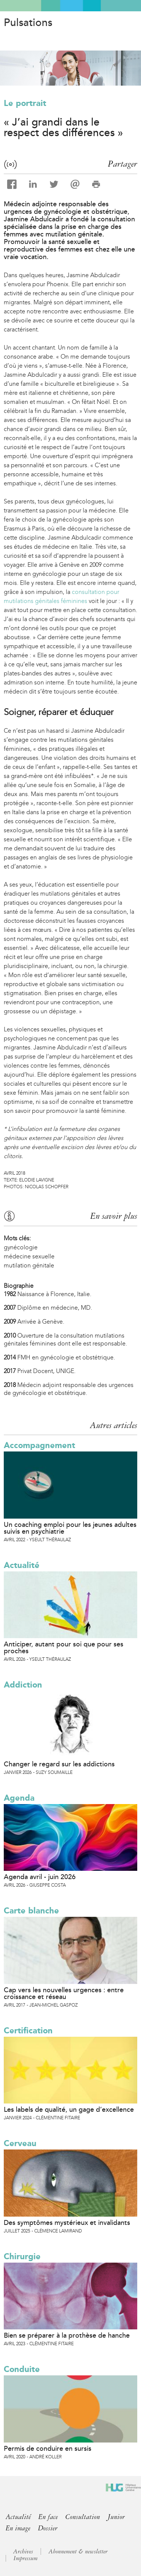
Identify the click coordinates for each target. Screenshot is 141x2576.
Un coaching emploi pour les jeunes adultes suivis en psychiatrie (70, 1528)
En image (18, 2528)
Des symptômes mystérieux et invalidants (67, 2222)
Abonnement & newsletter (78, 2551)
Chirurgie (22, 2256)
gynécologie (21, 1247)
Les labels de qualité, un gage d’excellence (69, 2109)
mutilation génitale (29, 1265)
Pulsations (28, 22)
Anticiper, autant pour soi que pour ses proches (63, 1647)
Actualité (21, 1565)
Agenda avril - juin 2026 (40, 1876)
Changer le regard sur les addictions (59, 1764)
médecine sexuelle (29, 1256)
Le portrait (25, 103)
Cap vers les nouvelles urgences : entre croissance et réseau (64, 1993)
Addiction (23, 1685)
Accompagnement (39, 1445)
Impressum (26, 2558)
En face (48, 2517)
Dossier (48, 2528)
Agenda (19, 1798)
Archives (23, 2551)
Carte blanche (31, 1911)
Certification (28, 2030)
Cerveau (20, 2143)
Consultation (82, 2517)
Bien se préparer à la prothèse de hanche (67, 2335)
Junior (116, 2517)
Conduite (22, 2369)
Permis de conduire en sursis (47, 2448)
